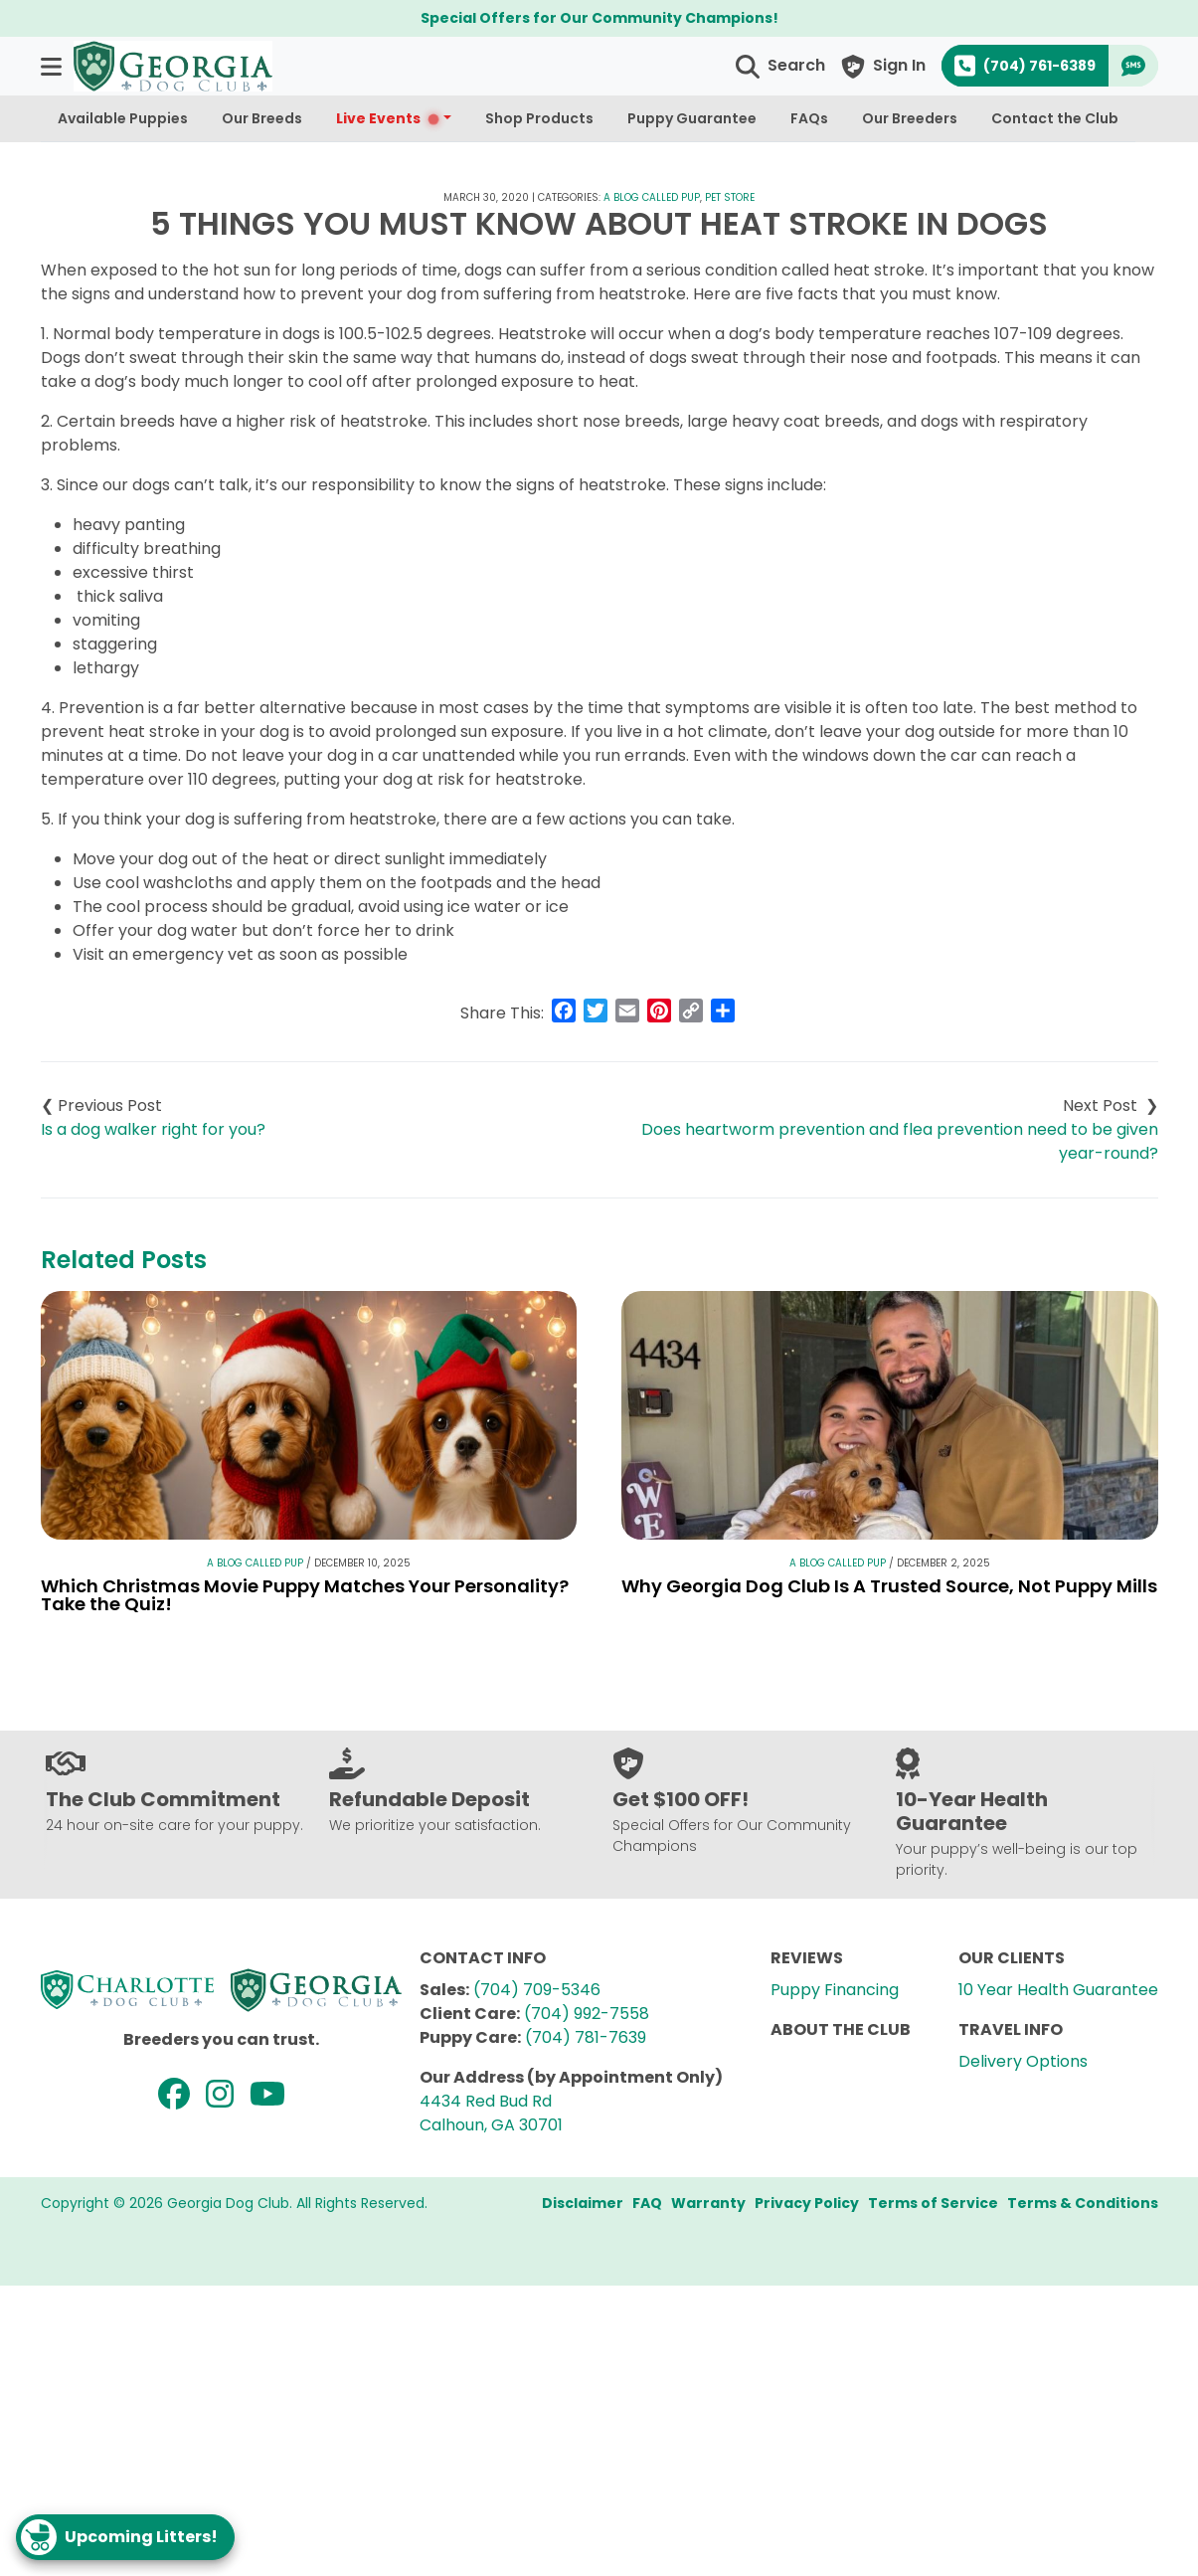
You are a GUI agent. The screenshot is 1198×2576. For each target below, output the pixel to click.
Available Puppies (123, 118)
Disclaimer (582, 2203)
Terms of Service (933, 2203)
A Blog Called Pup (651, 197)
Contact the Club (1054, 118)
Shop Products (539, 118)
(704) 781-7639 (585, 2037)
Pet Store (730, 197)
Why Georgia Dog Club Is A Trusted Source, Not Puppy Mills (889, 1585)
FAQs (809, 118)
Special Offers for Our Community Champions (596, 18)
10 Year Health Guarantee (1058, 1989)
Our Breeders (909, 118)
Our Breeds (262, 118)
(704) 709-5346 (536, 1989)
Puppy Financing (834, 1989)
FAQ (647, 2203)
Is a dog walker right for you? (153, 1129)
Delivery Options (1023, 2061)
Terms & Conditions (1082, 2203)
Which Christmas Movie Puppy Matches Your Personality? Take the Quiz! (305, 1594)
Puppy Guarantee (692, 118)
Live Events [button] (388, 118)
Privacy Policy (807, 2203)
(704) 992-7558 (586, 2013)
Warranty (708, 2203)
